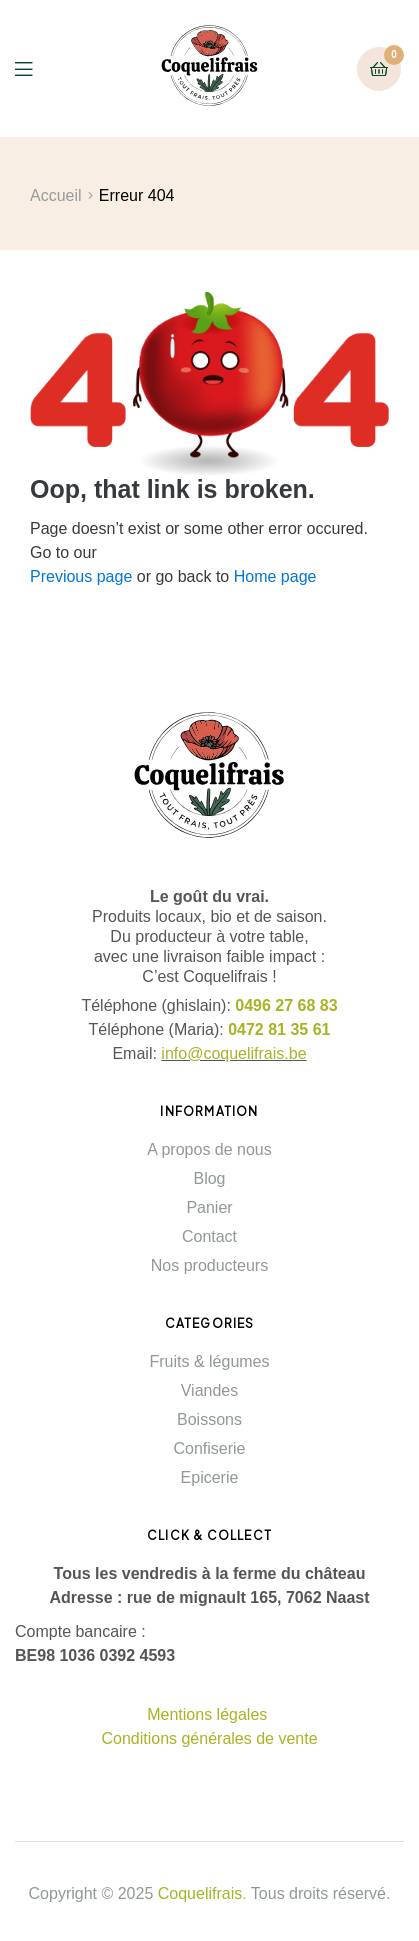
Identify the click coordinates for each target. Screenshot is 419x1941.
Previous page (81, 576)
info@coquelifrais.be (233, 1053)
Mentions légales (209, 1714)
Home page (275, 576)
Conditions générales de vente (209, 1738)
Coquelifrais (200, 1893)
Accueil (56, 195)
